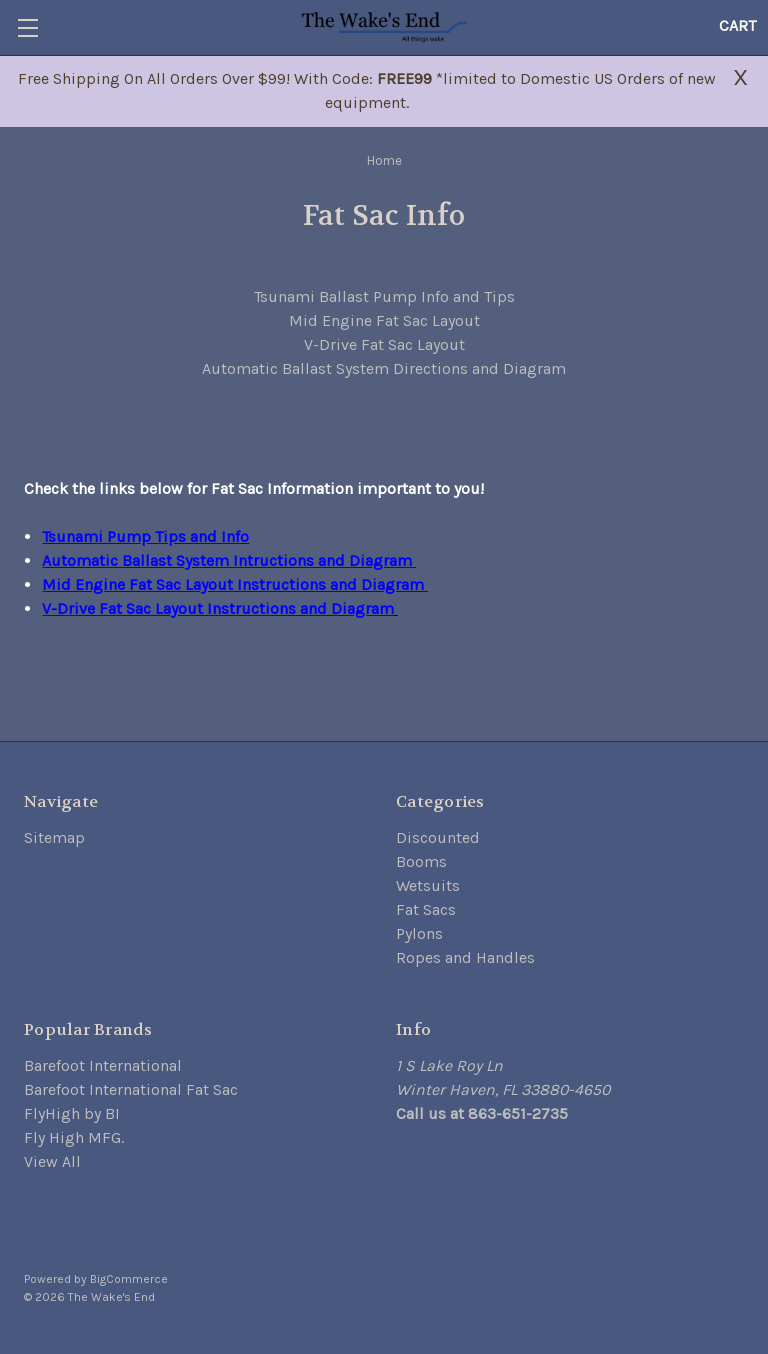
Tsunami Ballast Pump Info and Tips (384, 296)
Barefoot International (103, 1065)
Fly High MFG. (74, 1137)
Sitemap (54, 837)
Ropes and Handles (465, 957)
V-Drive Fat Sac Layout (384, 344)
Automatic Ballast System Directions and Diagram (384, 368)
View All (52, 1161)
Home (384, 160)
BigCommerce (129, 1279)
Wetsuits (428, 885)
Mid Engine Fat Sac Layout (384, 320)
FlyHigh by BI (72, 1113)
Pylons (419, 933)
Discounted (438, 837)
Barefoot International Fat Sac (131, 1089)
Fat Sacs (426, 909)
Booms (421, 861)
